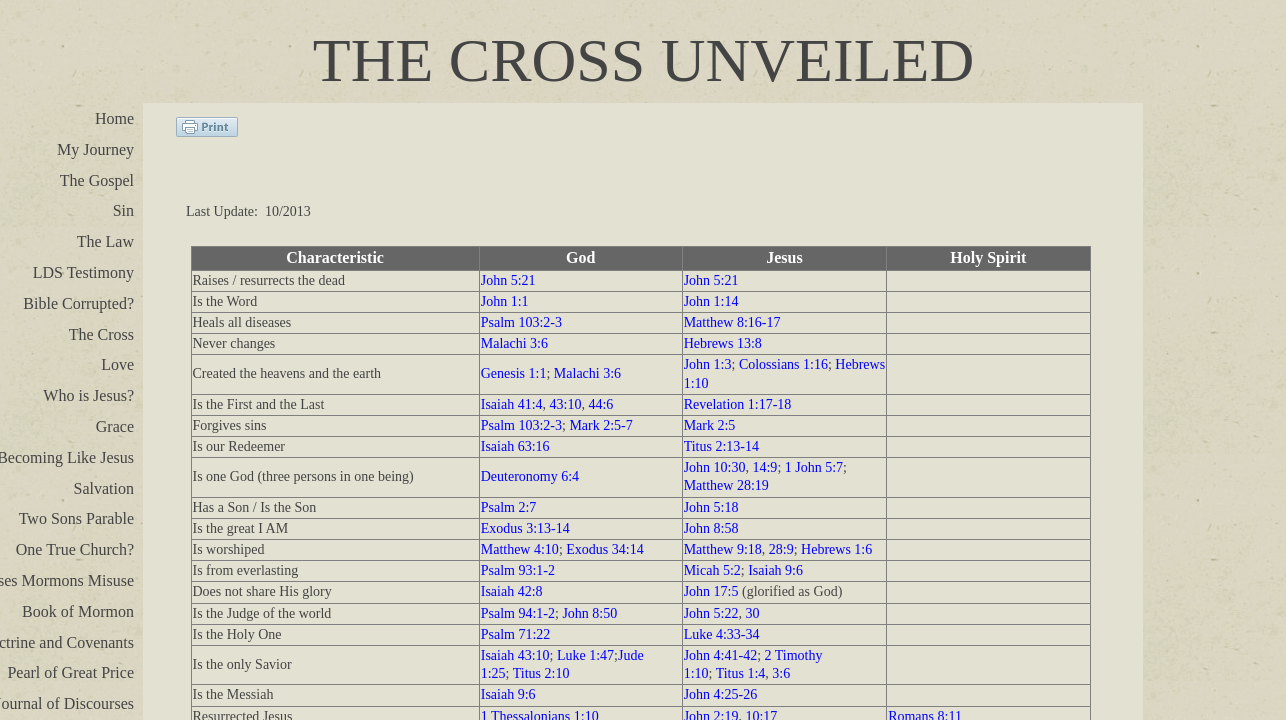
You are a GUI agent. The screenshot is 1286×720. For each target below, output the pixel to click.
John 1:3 (708, 364)
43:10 (566, 404)
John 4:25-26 (721, 694)
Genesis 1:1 (514, 373)
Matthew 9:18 (723, 549)
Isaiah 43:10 (515, 655)
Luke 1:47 (585, 655)
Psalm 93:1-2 (518, 570)
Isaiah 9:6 (775, 570)
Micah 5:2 (712, 570)
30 (752, 613)
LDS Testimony (83, 272)
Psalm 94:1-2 (518, 613)
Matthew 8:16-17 (732, 322)
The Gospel (97, 180)
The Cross (101, 334)
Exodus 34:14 (604, 549)
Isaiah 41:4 (512, 404)
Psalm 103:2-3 (521, 322)
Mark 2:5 (710, 425)
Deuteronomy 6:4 (530, 476)
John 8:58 (711, 528)
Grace (115, 426)
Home (114, 118)
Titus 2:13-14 (721, 446)
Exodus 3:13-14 (525, 528)
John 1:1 (505, 301)
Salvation (104, 488)
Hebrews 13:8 (723, 343)
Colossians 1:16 (783, 364)
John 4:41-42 (721, 655)
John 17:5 (711, 591)
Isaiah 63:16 (515, 446)
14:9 (764, 467)
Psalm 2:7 (509, 507)
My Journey (95, 149)
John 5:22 (711, 613)
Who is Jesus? (88, 395)
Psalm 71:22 (516, 634)
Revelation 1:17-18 (738, 404)
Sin (123, 210)
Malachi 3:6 (514, 343)
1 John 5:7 (814, 467)
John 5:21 (508, 280)
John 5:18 (711, 507)
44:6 (600, 404)
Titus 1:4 (741, 673)
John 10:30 (715, 467)
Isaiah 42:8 (512, 591)
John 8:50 (589, 613)
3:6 (781, 673)
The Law (105, 241)
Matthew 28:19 (726, 485)
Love (117, 364)
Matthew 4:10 (520, 549)
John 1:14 (711, 301)
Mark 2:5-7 (600, 425)
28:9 (781, 549)
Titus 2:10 (541, 673)
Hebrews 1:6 (836, 549)
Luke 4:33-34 (722, 634)
